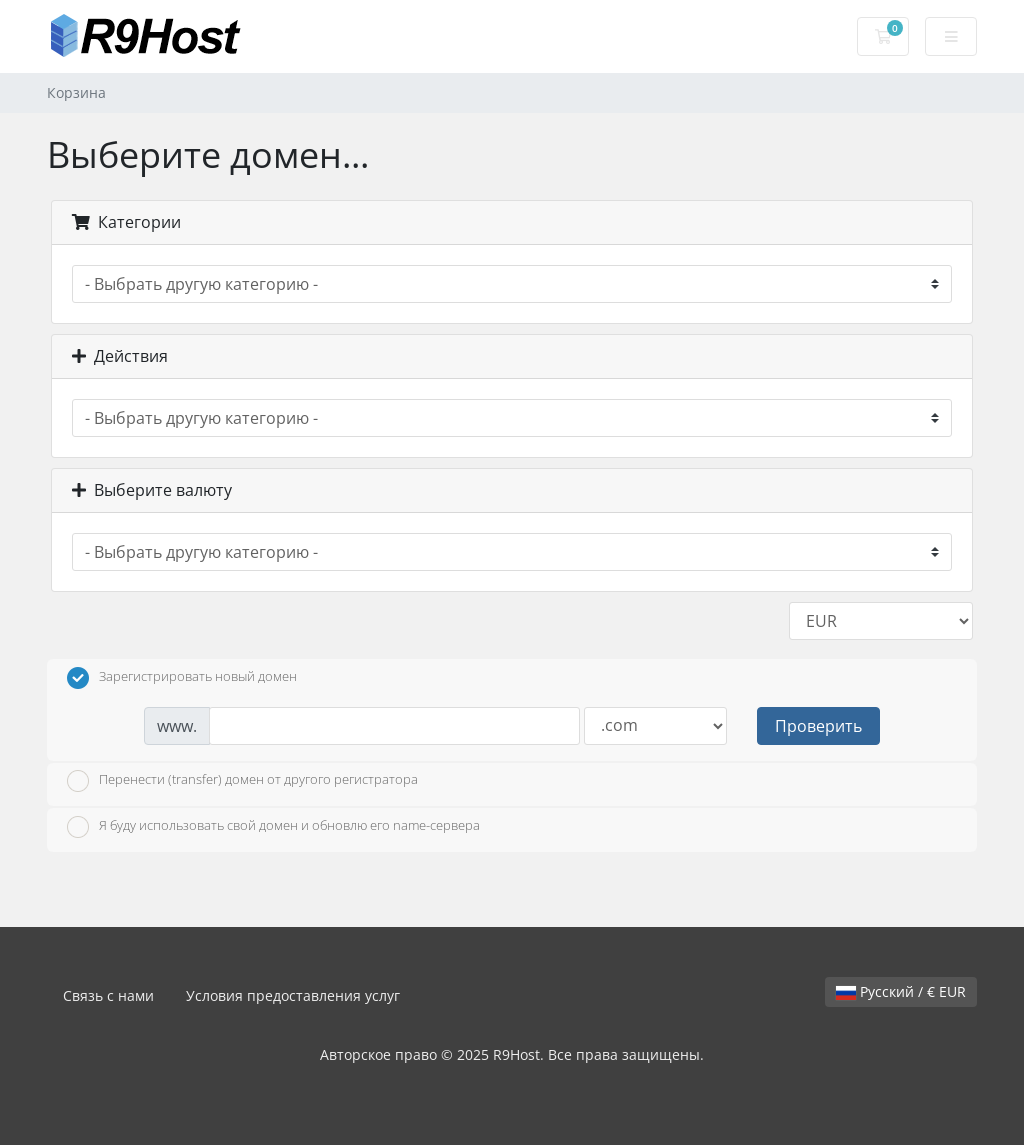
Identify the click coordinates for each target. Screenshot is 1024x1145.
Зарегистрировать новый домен (182, 678)
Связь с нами (108, 995)
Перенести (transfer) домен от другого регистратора (242, 781)
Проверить (818, 726)
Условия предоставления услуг (293, 995)
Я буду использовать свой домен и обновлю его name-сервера (273, 827)
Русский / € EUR (901, 991)
